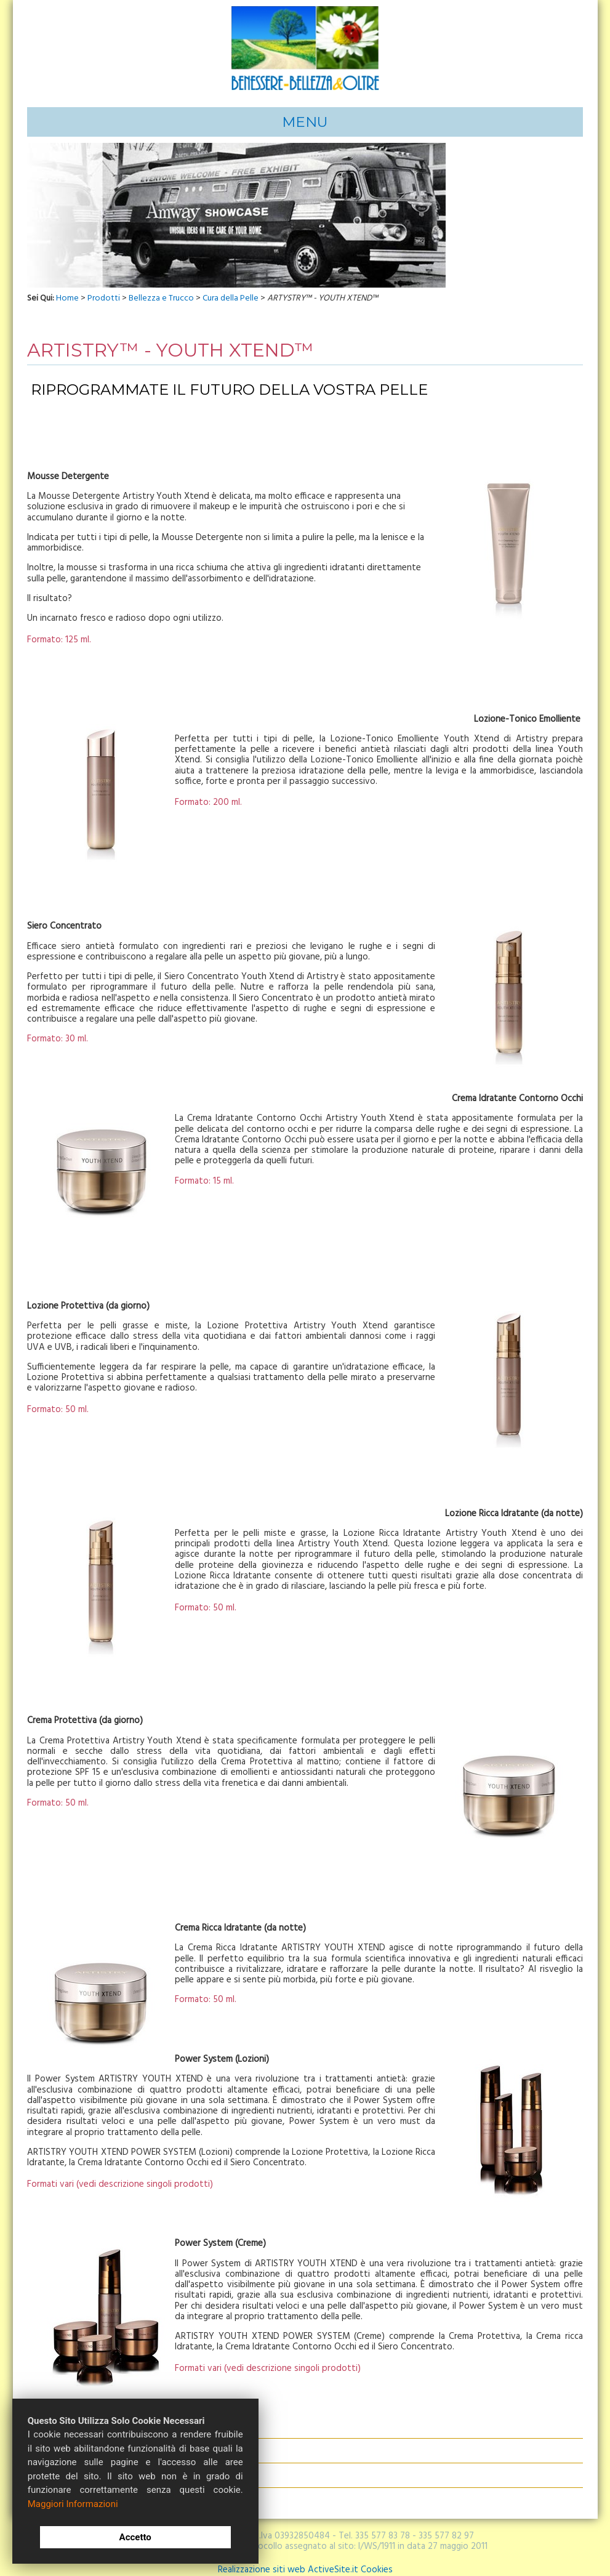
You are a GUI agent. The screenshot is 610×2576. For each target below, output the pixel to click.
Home (42, 113)
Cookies (377, 2552)
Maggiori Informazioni (73, 2503)
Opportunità (220, 113)
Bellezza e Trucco (161, 280)
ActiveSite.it (333, 2552)
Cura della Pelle (231, 280)
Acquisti (315, 113)
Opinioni (411, 113)
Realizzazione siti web (261, 2552)
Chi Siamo (85, 113)
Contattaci (363, 113)
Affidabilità (138, 113)
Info (176, 113)
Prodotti (274, 113)
